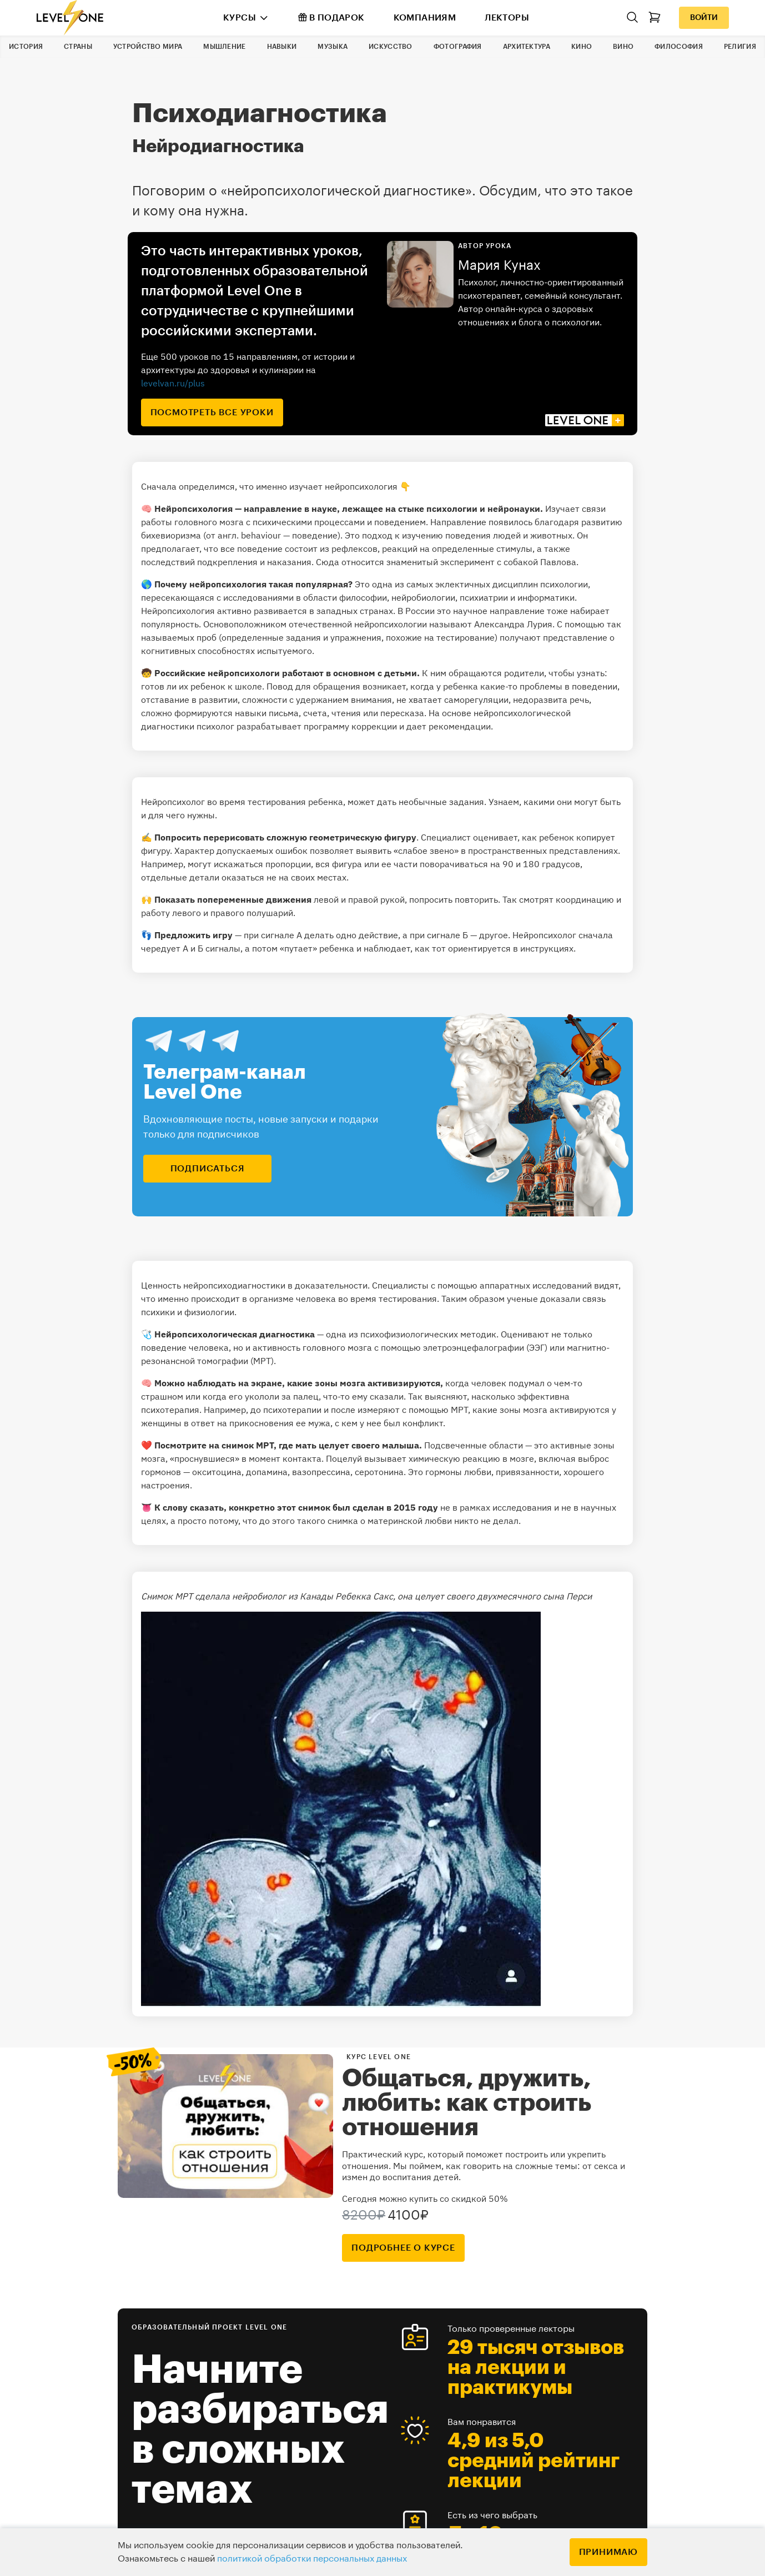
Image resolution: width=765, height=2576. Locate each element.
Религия (740, 46)
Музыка (333, 46)
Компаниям (425, 17)
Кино (581, 46)
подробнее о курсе (403, 2247)
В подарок (331, 17)
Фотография (458, 46)
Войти (704, 18)
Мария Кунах (499, 265)
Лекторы (507, 17)
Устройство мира (148, 46)
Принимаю (608, 2552)
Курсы (239, 17)
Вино (623, 46)
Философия (679, 46)
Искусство (390, 46)
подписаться (207, 1168)
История (26, 46)
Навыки (282, 46)
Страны (78, 46)
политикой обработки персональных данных (312, 2558)
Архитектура (526, 46)
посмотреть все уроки (212, 412)
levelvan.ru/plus (173, 383)
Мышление (224, 46)
